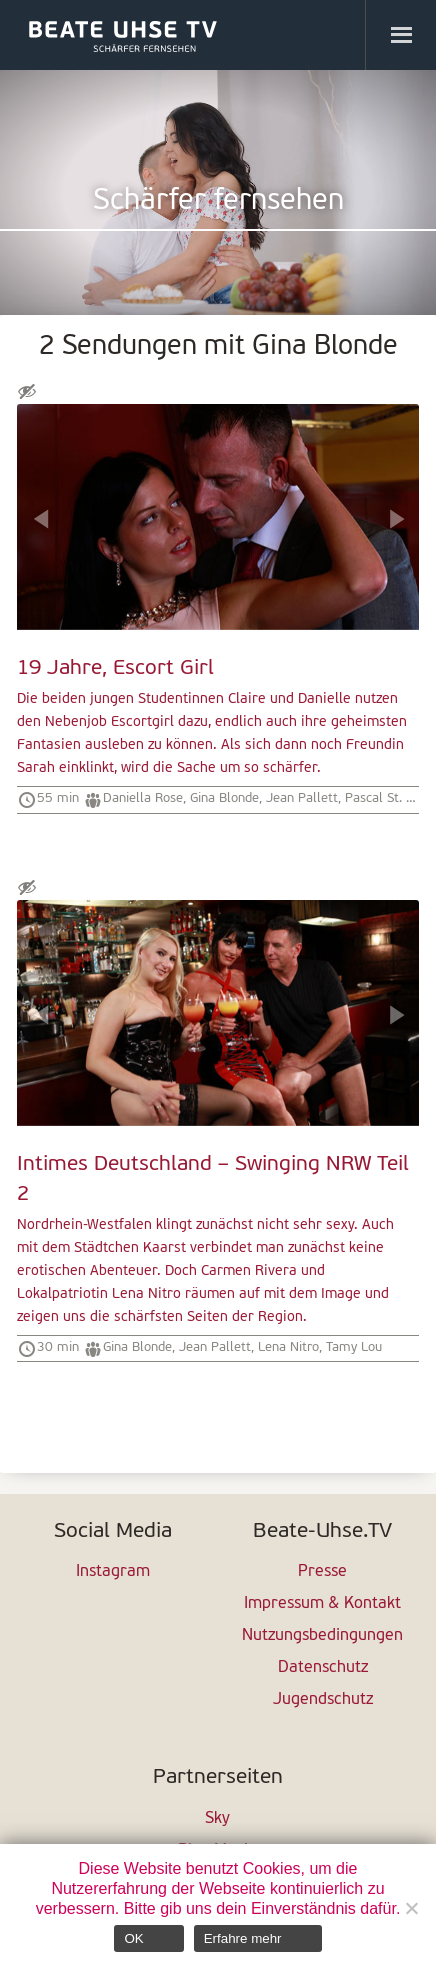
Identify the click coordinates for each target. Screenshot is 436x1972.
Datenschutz (323, 1668)
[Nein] (411, 1908)
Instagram (113, 1572)
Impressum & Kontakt (322, 1604)
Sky (217, 1819)
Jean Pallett (302, 798)
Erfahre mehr (243, 1938)
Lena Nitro (288, 1347)
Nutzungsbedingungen (322, 1636)
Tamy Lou (354, 1347)
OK (133, 1938)
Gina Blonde (224, 798)
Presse (322, 1572)
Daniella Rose (143, 798)
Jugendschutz (323, 1700)
